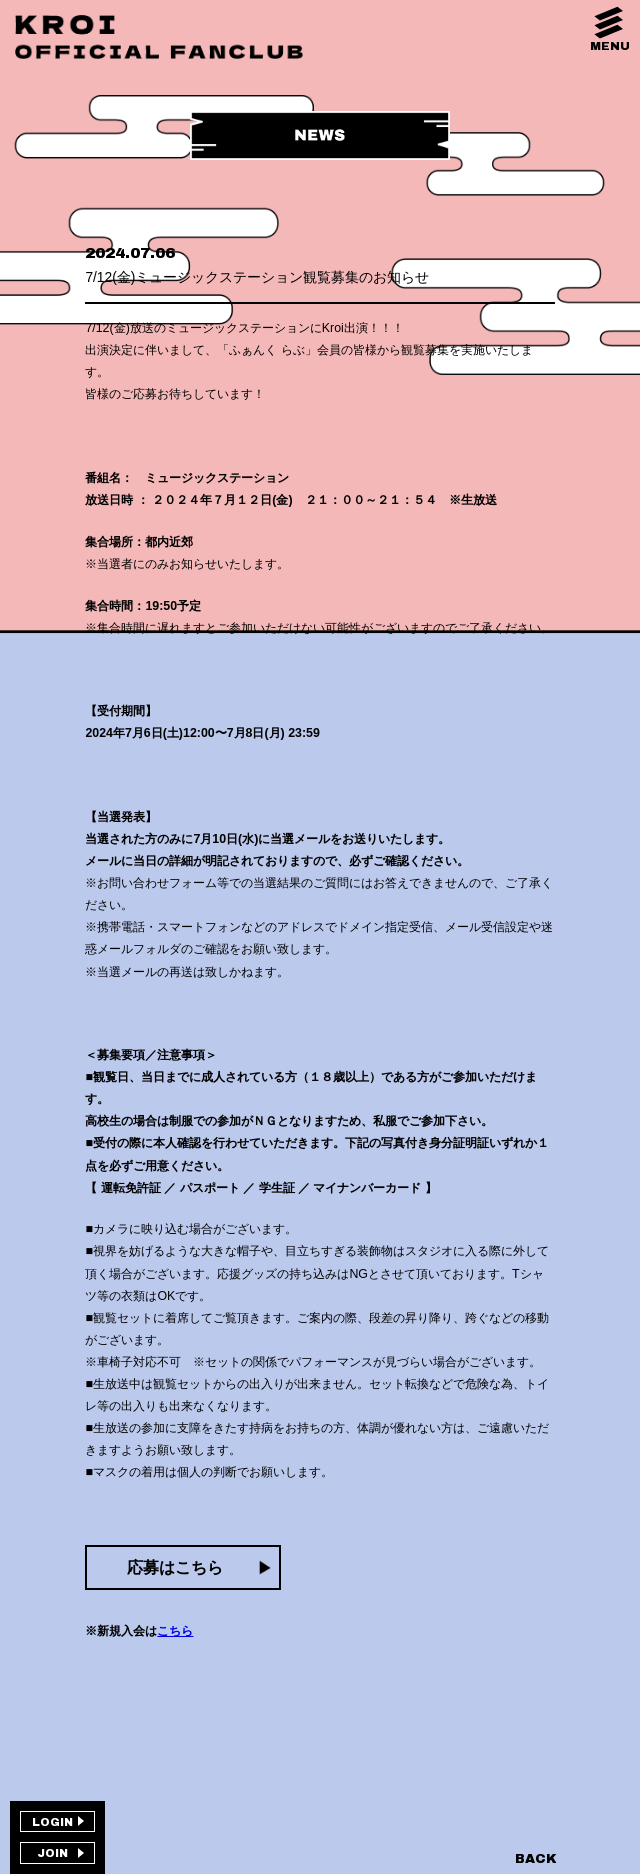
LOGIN (52, 1822)
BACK (536, 1859)
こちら (175, 1631)
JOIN (52, 1853)
